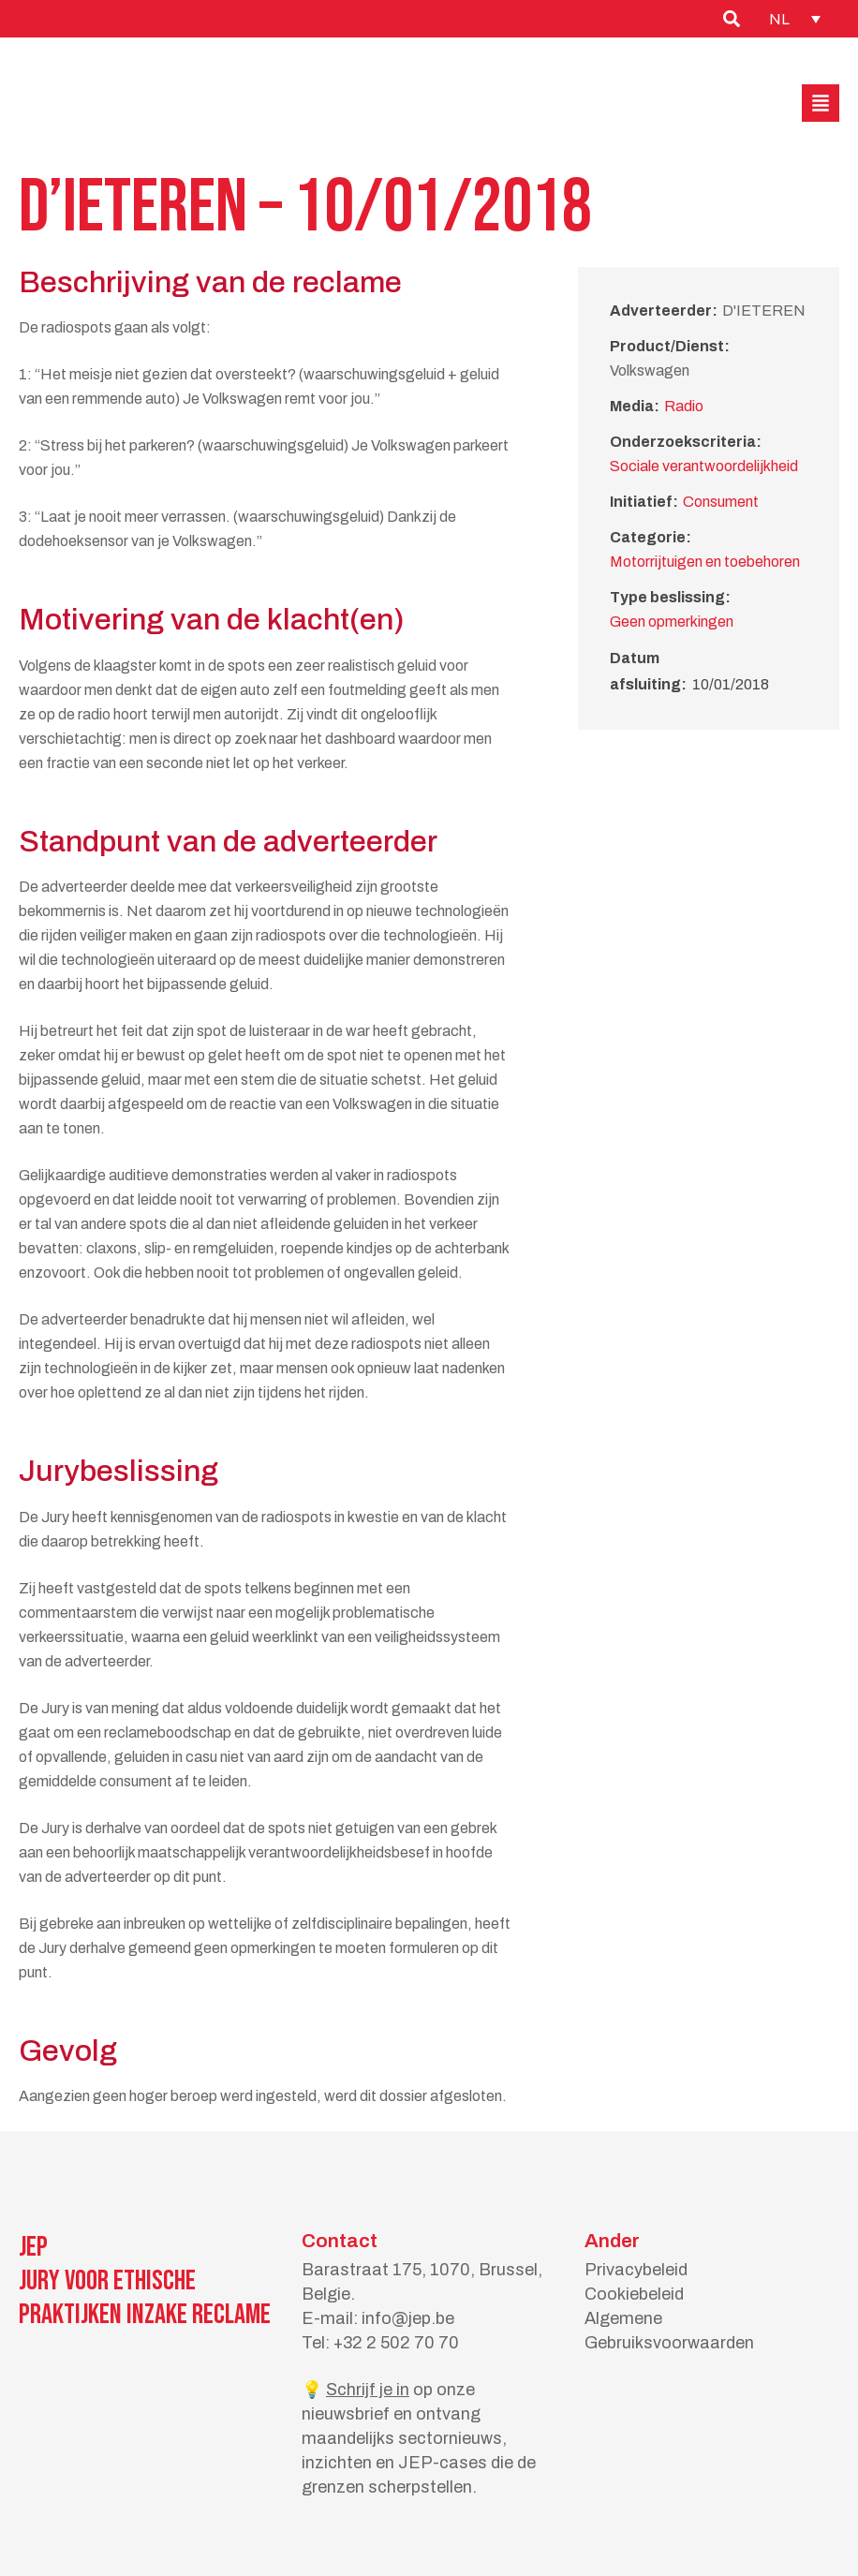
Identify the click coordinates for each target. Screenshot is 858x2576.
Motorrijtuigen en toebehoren (705, 562)
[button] (820, 103)
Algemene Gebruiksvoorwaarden (669, 2330)
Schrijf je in (367, 2389)
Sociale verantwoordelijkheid (704, 466)
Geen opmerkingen (671, 621)
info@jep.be (408, 2318)
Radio (683, 406)
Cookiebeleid (634, 2294)
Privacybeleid (636, 2269)
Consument (721, 502)
